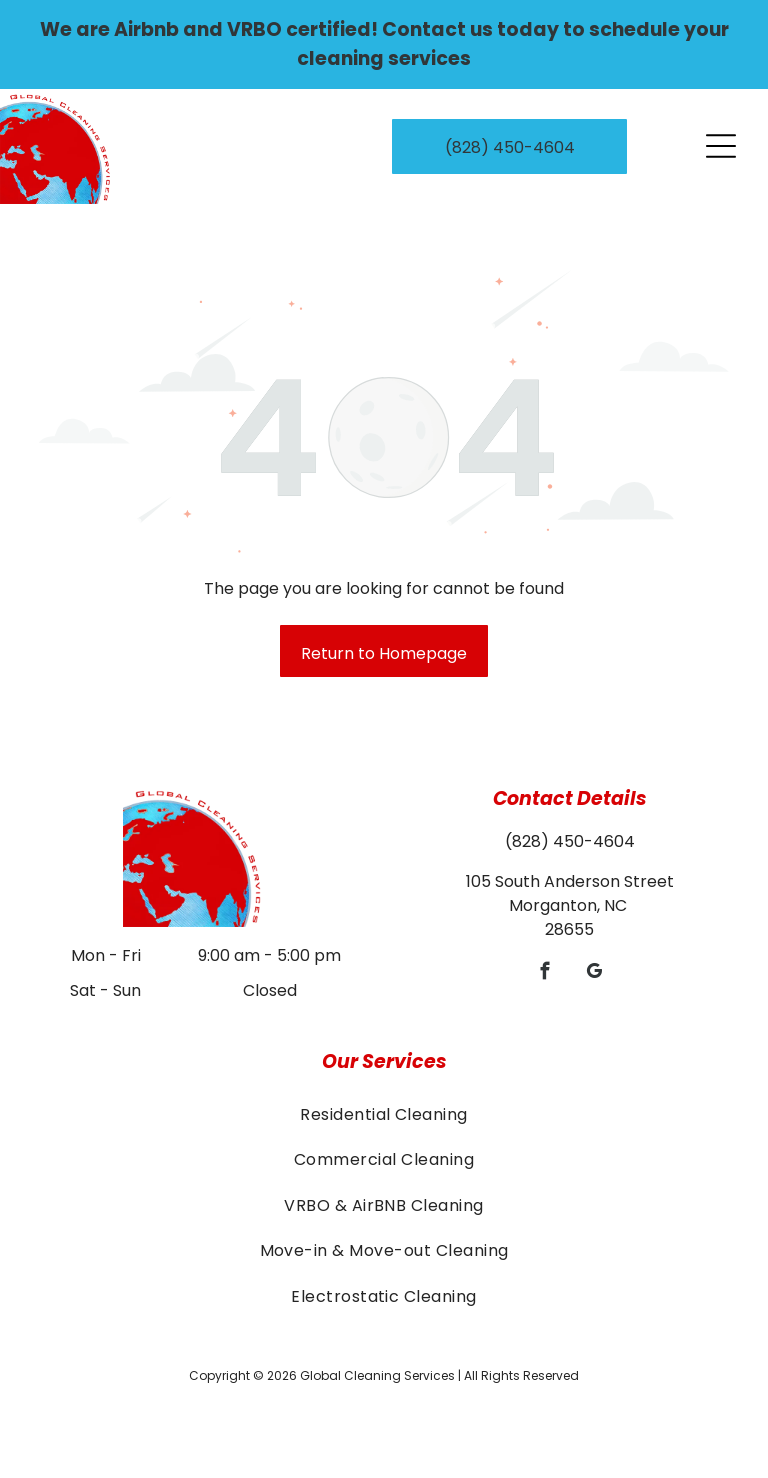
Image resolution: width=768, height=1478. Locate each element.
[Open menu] (721, 146)
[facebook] (545, 974)
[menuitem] (384, 1114)
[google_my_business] (594, 974)
